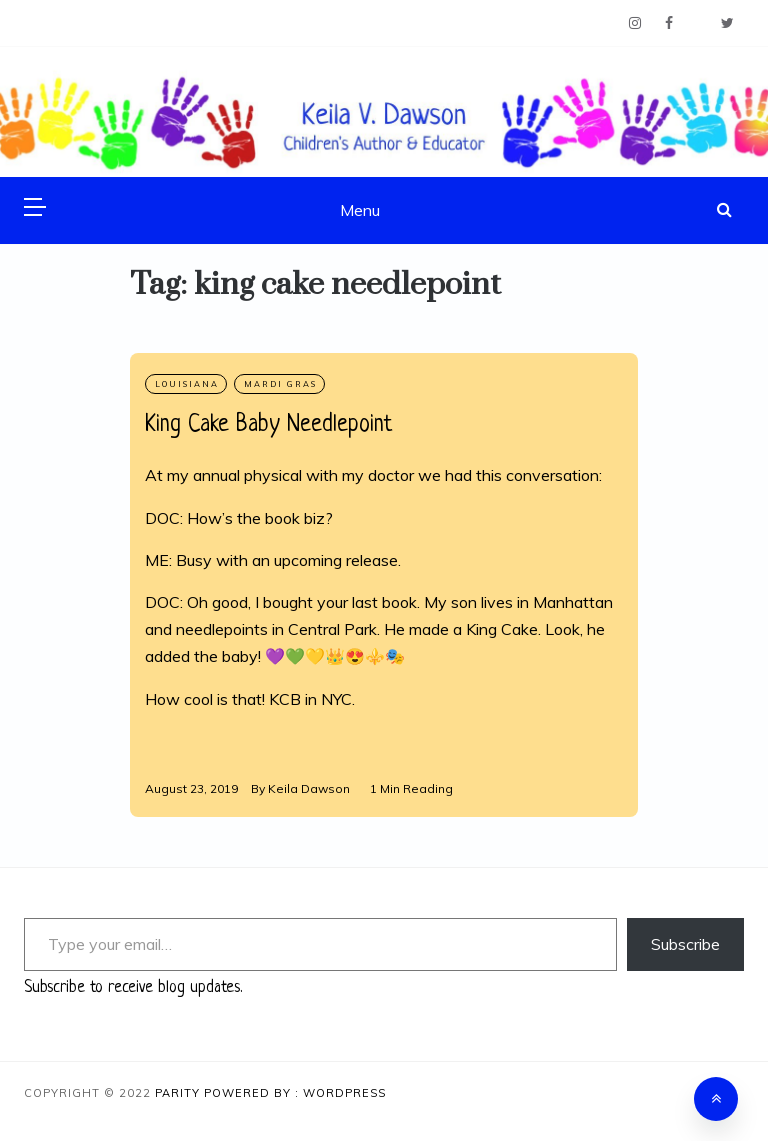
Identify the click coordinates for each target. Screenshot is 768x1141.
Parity (179, 1093)
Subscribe (685, 944)
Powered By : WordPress (295, 1093)
